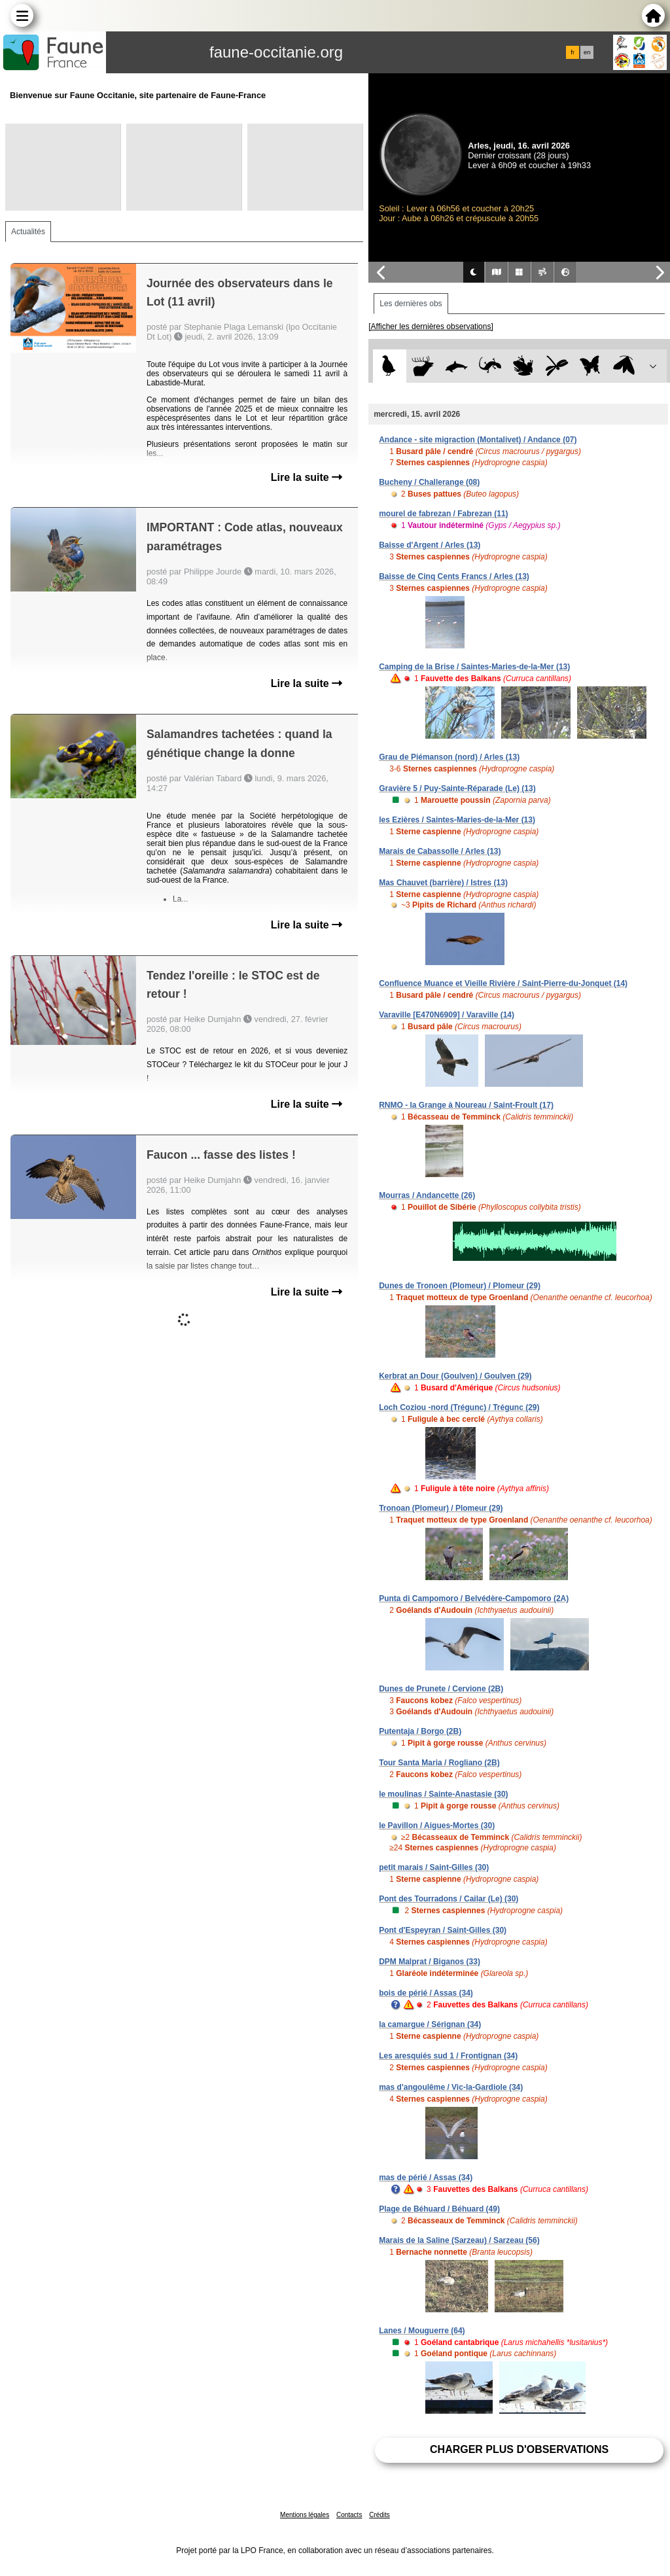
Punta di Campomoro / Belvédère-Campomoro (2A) (474, 1598)
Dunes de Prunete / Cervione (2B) (441, 1688)
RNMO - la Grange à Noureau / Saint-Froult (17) (466, 1105)
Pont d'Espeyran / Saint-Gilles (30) (442, 1930)
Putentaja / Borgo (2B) (420, 1731)
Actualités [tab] (28, 231)
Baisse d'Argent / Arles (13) (429, 545)
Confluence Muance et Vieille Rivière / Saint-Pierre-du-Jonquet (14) (503, 983)
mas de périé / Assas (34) (425, 2177)
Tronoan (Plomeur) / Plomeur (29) (440, 1508)
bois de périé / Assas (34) (426, 1993)
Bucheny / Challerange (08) (429, 482)
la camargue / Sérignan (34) (430, 2024)
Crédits (379, 2514)
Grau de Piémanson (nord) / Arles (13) (449, 757)
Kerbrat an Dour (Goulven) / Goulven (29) (455, 1376)
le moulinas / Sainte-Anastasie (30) (443, 1794)
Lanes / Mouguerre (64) (422, 2330)
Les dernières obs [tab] (410, 303)
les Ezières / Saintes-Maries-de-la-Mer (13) (457, 819)
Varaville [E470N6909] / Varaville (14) (446, 1014)
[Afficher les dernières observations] (430, 326)
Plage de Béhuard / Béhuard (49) (439, 2209)
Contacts (349, 2514)
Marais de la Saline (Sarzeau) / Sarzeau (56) (459, 2240)
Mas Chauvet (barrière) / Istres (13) (443, 882)
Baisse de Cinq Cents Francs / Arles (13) (454, 576)
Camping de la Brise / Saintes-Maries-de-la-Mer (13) (474, 666)
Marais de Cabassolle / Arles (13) (440, 851)
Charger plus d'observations (519, 2449)
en (587, 52)
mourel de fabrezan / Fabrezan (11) (443, 513)
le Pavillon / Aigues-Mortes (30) (437, 1825)
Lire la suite (306, 477)
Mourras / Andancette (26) (427, 1195)
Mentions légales (304, 2514)
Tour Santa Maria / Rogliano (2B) (439, 1762)
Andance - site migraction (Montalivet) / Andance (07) (477, 439)
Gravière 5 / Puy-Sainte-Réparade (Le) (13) (457, 788)
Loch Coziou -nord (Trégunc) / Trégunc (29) (459, 1407)
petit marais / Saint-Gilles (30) (434, 1867)
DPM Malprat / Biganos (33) (429, 1961)
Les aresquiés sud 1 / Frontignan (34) (448, 2055)
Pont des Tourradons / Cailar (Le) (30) (448, 1898)
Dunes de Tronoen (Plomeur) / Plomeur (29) (459, 1285)
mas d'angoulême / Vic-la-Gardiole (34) (451, 2087)
